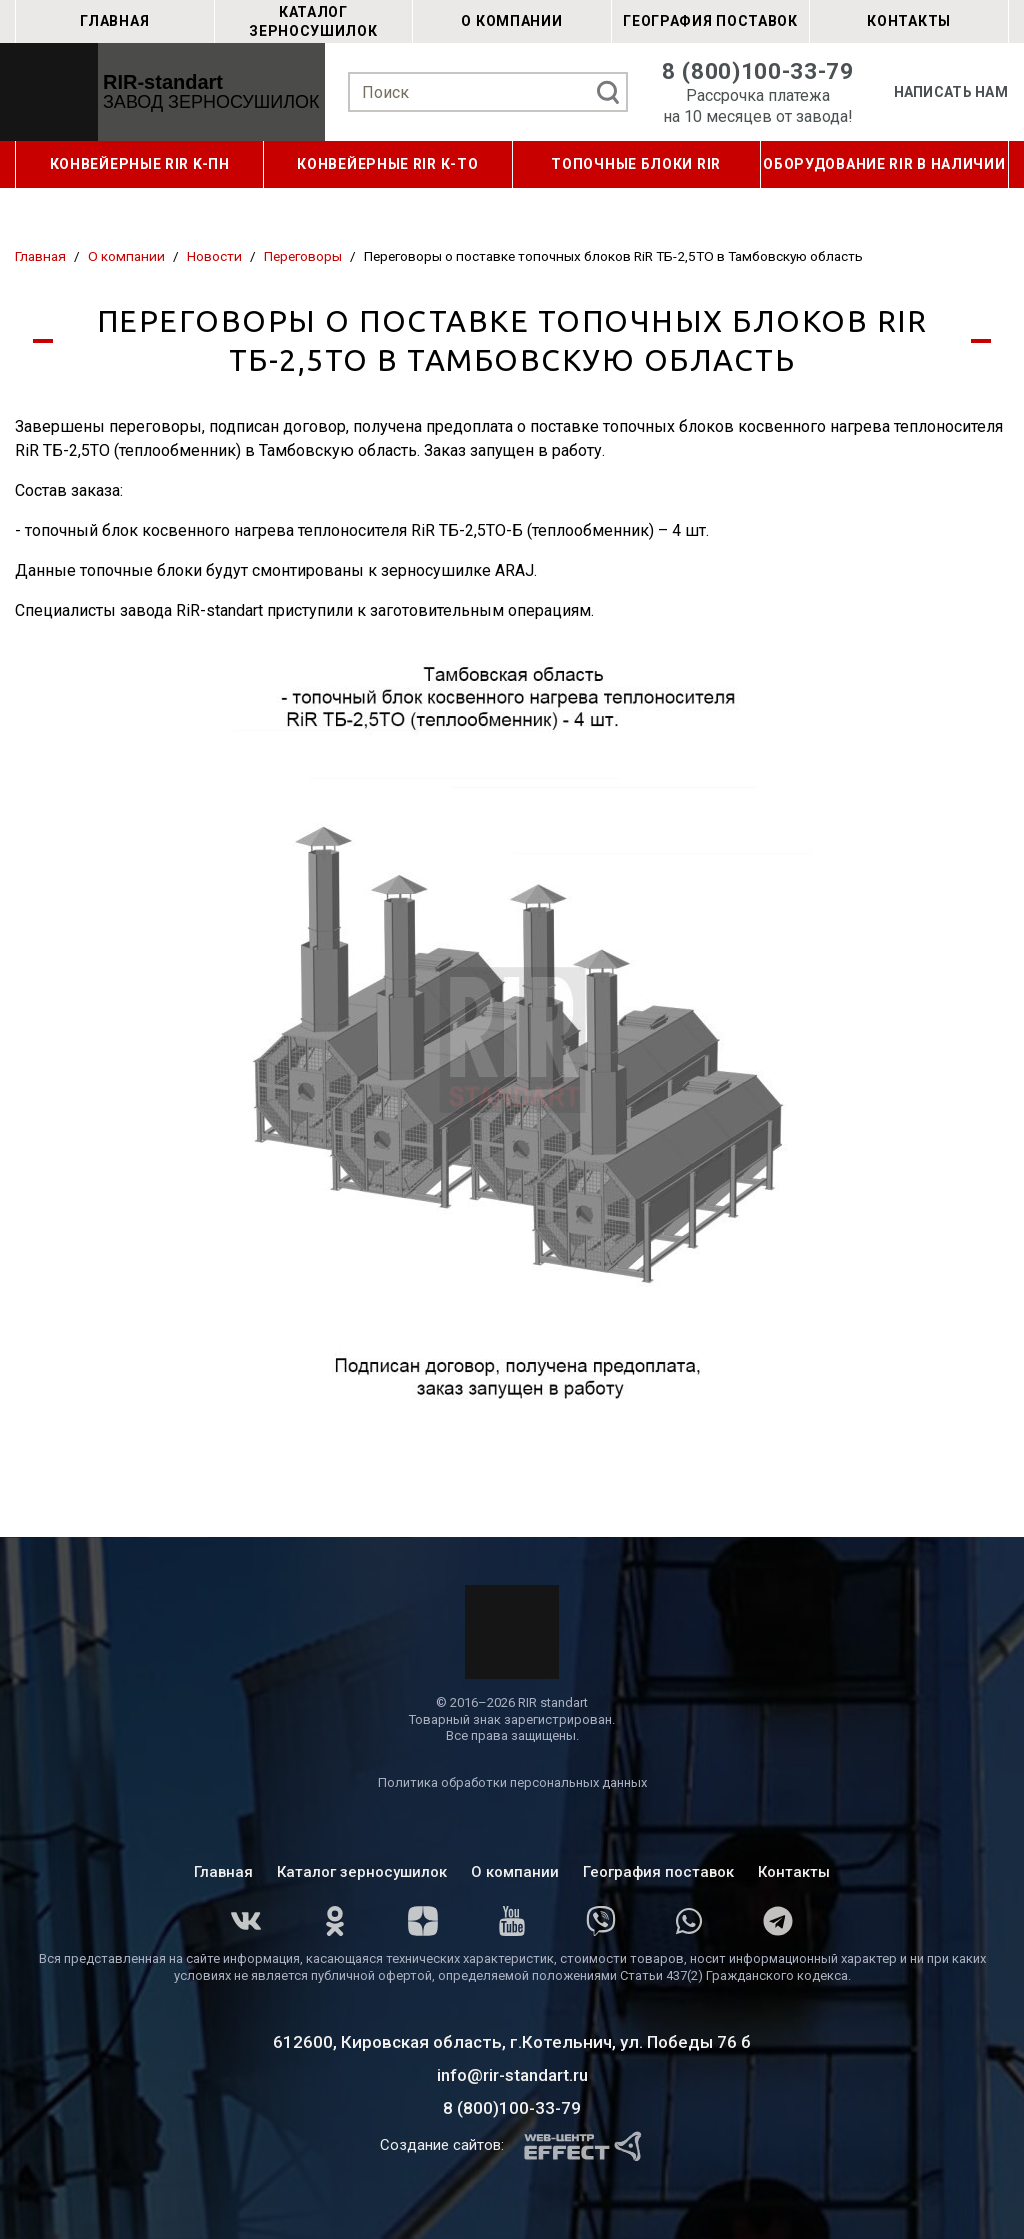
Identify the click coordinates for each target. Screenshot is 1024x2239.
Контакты (909, 21)
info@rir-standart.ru (512, 2075)
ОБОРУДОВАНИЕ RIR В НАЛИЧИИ (884, 164)
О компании (511, 21)
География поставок (710, 21)
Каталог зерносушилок (313, 21)
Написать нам (951, 92)
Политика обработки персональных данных (512, 1782)
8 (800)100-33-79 (758, 71)
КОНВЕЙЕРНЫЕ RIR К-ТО (387, 164)
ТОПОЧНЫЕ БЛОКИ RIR (636, 164)
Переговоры (303, 256)
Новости (214, 256)
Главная (114, 21)
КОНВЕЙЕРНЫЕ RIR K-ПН (140, 164)
